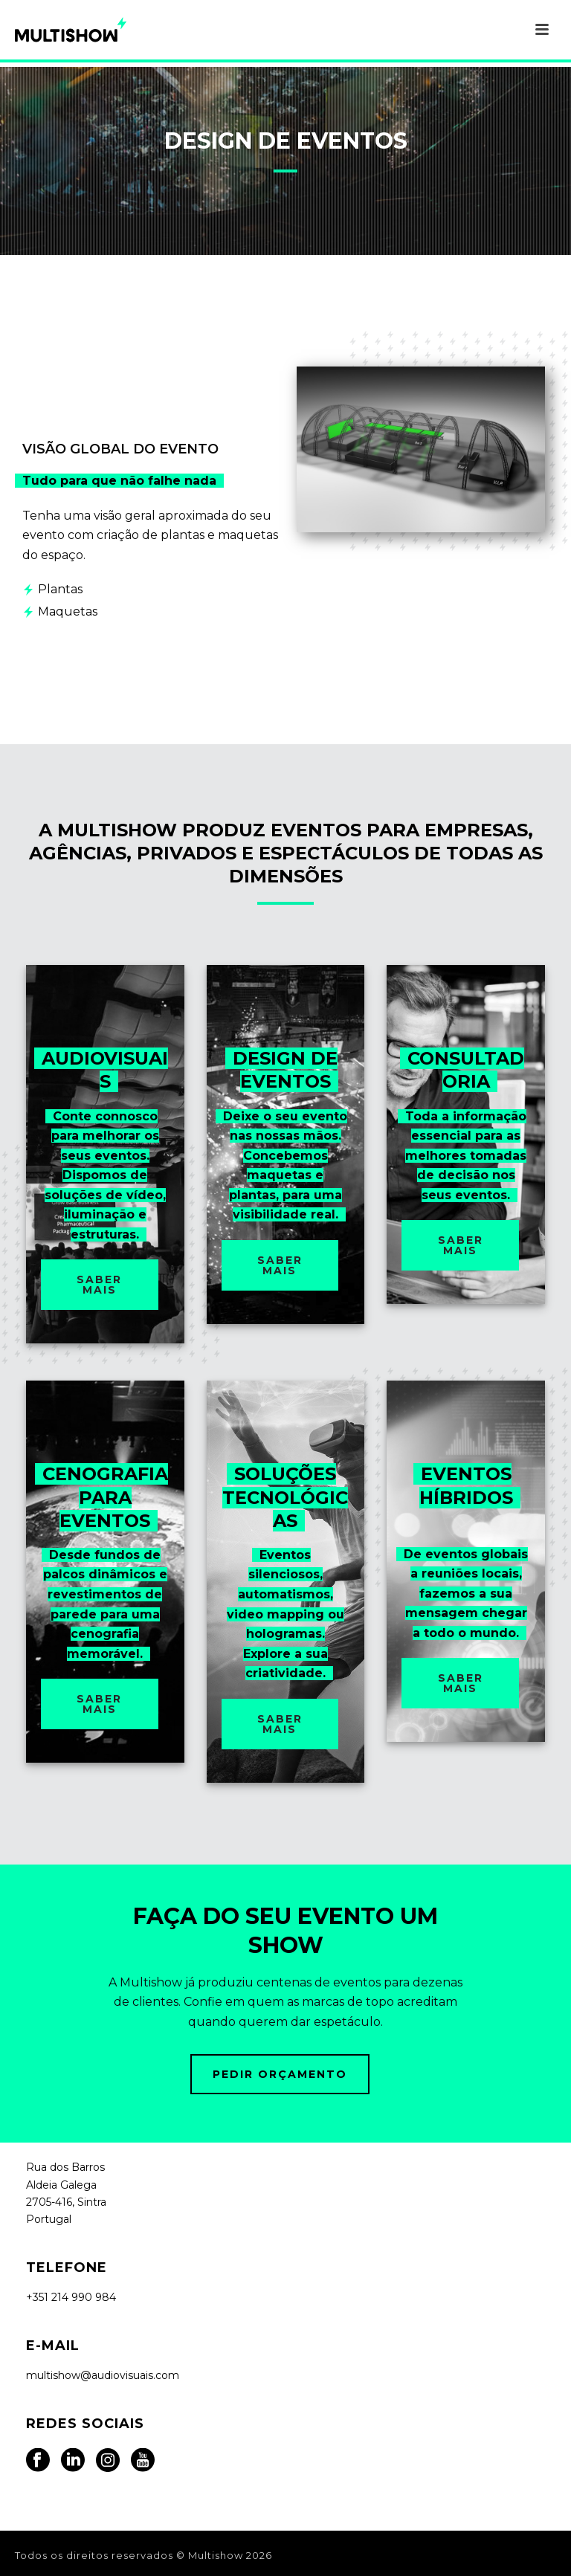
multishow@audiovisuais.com (102, 2375)
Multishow (215, 2555)
